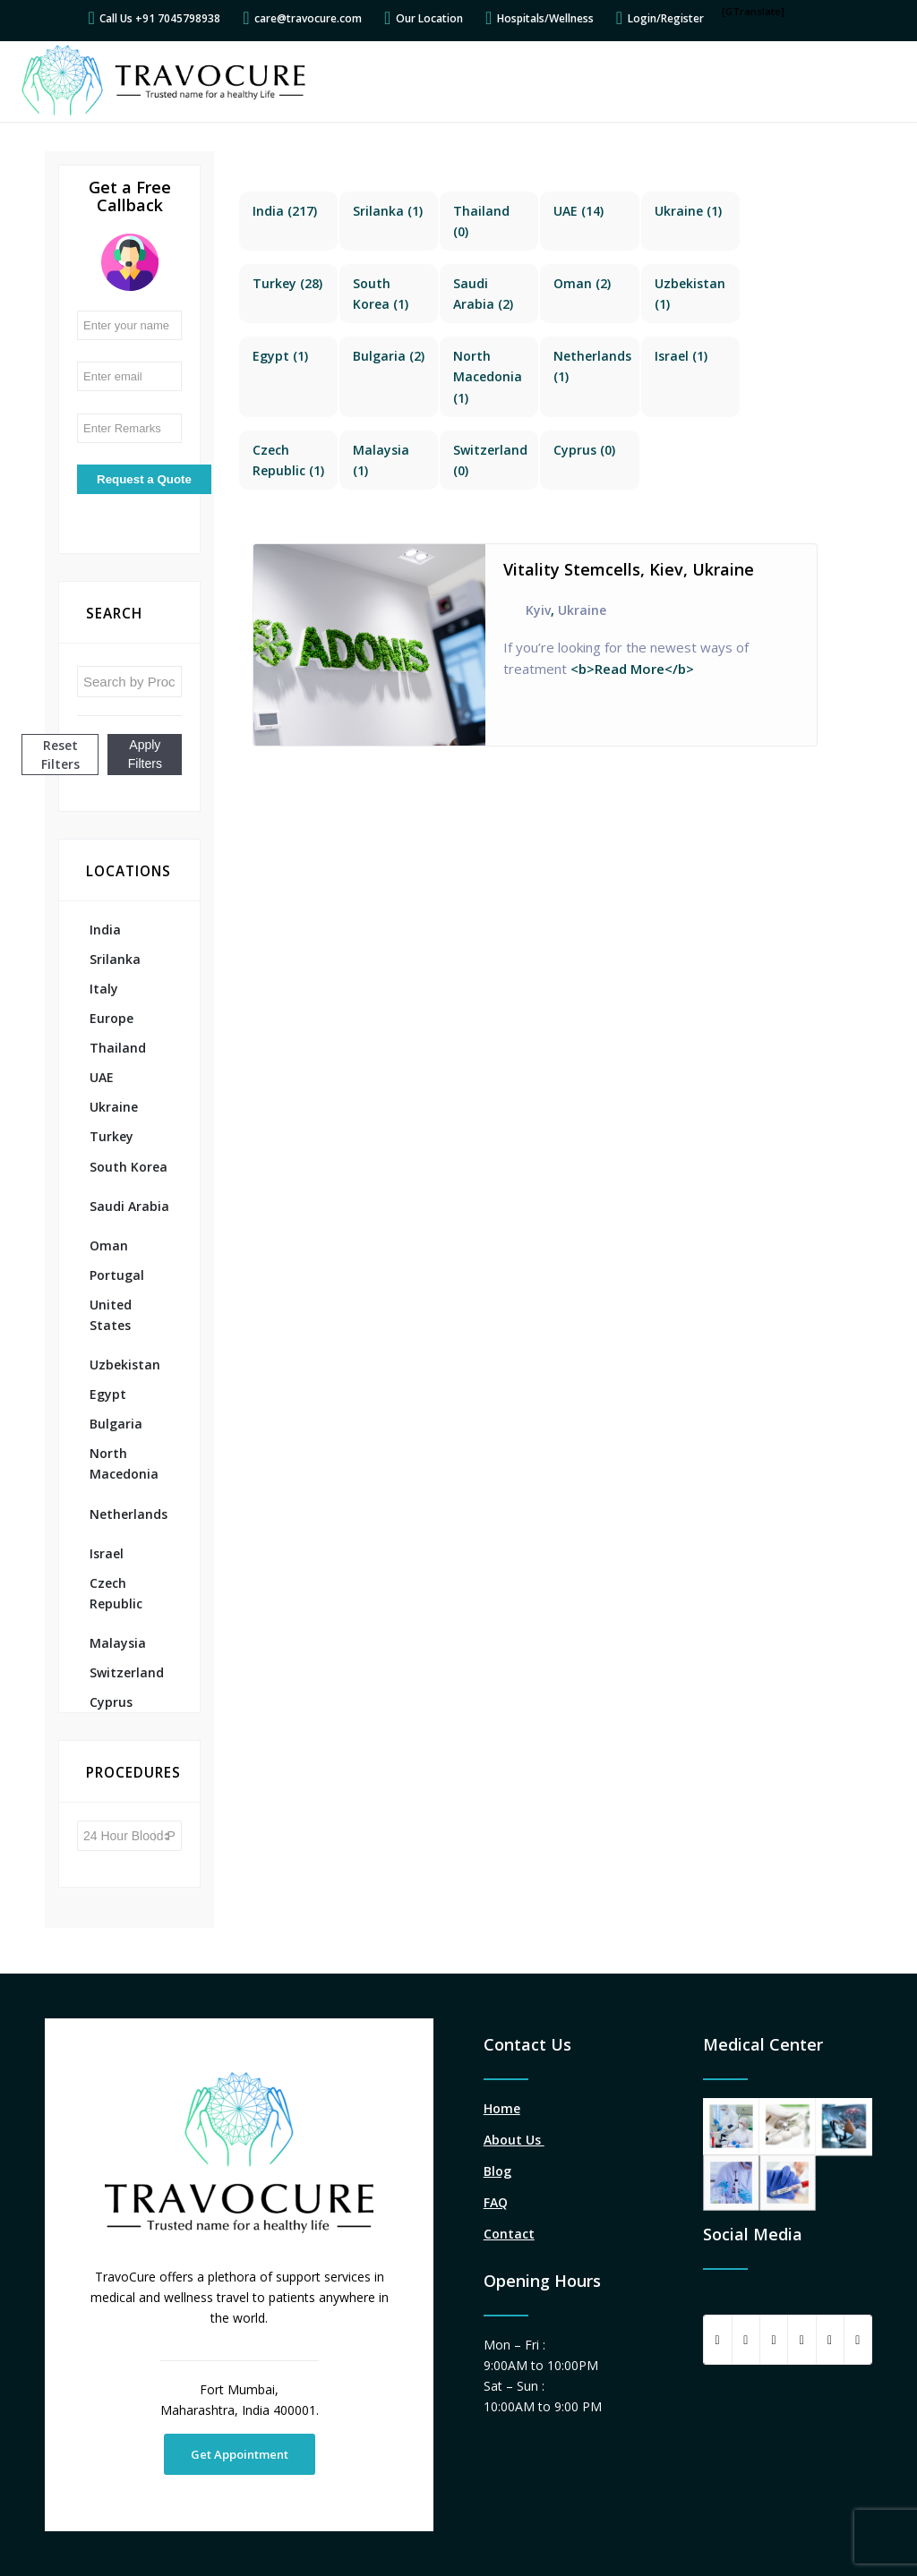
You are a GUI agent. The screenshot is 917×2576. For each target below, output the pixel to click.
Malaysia (118, 1642)
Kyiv (538, 609)
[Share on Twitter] (746, 2340)
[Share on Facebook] (718, 2340)
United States (111, 1315)
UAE (102, 1077)
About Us (514, 2139)
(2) (582, 283)
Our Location (429, 18)
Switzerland (127, 1672)
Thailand (118, 1047)
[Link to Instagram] (857, 2340)
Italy (104, 988)
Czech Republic (116, 1593)
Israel (107, 1553)
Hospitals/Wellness (545, 18)
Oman (109, 1245)
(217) (285, 210)
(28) (287, 283)
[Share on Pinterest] (801, 2340)
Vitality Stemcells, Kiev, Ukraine (628, 569)
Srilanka (115, 959)
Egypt (108, 1394)
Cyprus (111, 1701)
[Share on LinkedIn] (830, 2340)
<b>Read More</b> (630, 669)
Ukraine (114, 1106)
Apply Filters (145, 754)
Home (502, 2108)
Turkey (111, 1136)
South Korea (128, 1166)
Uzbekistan (125, 1364)
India (105, 929)
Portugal (117, 1275)
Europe (111, 1018)
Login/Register (666, 18)
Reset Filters (60, 754)
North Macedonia (124, 1463)
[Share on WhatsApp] (773, 2340)
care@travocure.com (308, 18)
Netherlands (128, 1514)
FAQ (496, 2202)
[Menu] (880, 81)
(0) (584, 449)
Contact (509, 2233)
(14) (578, 210)
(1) (388, 210)
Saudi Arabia (129, 1206)
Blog (497, 2170)
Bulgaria (116, 1423)
